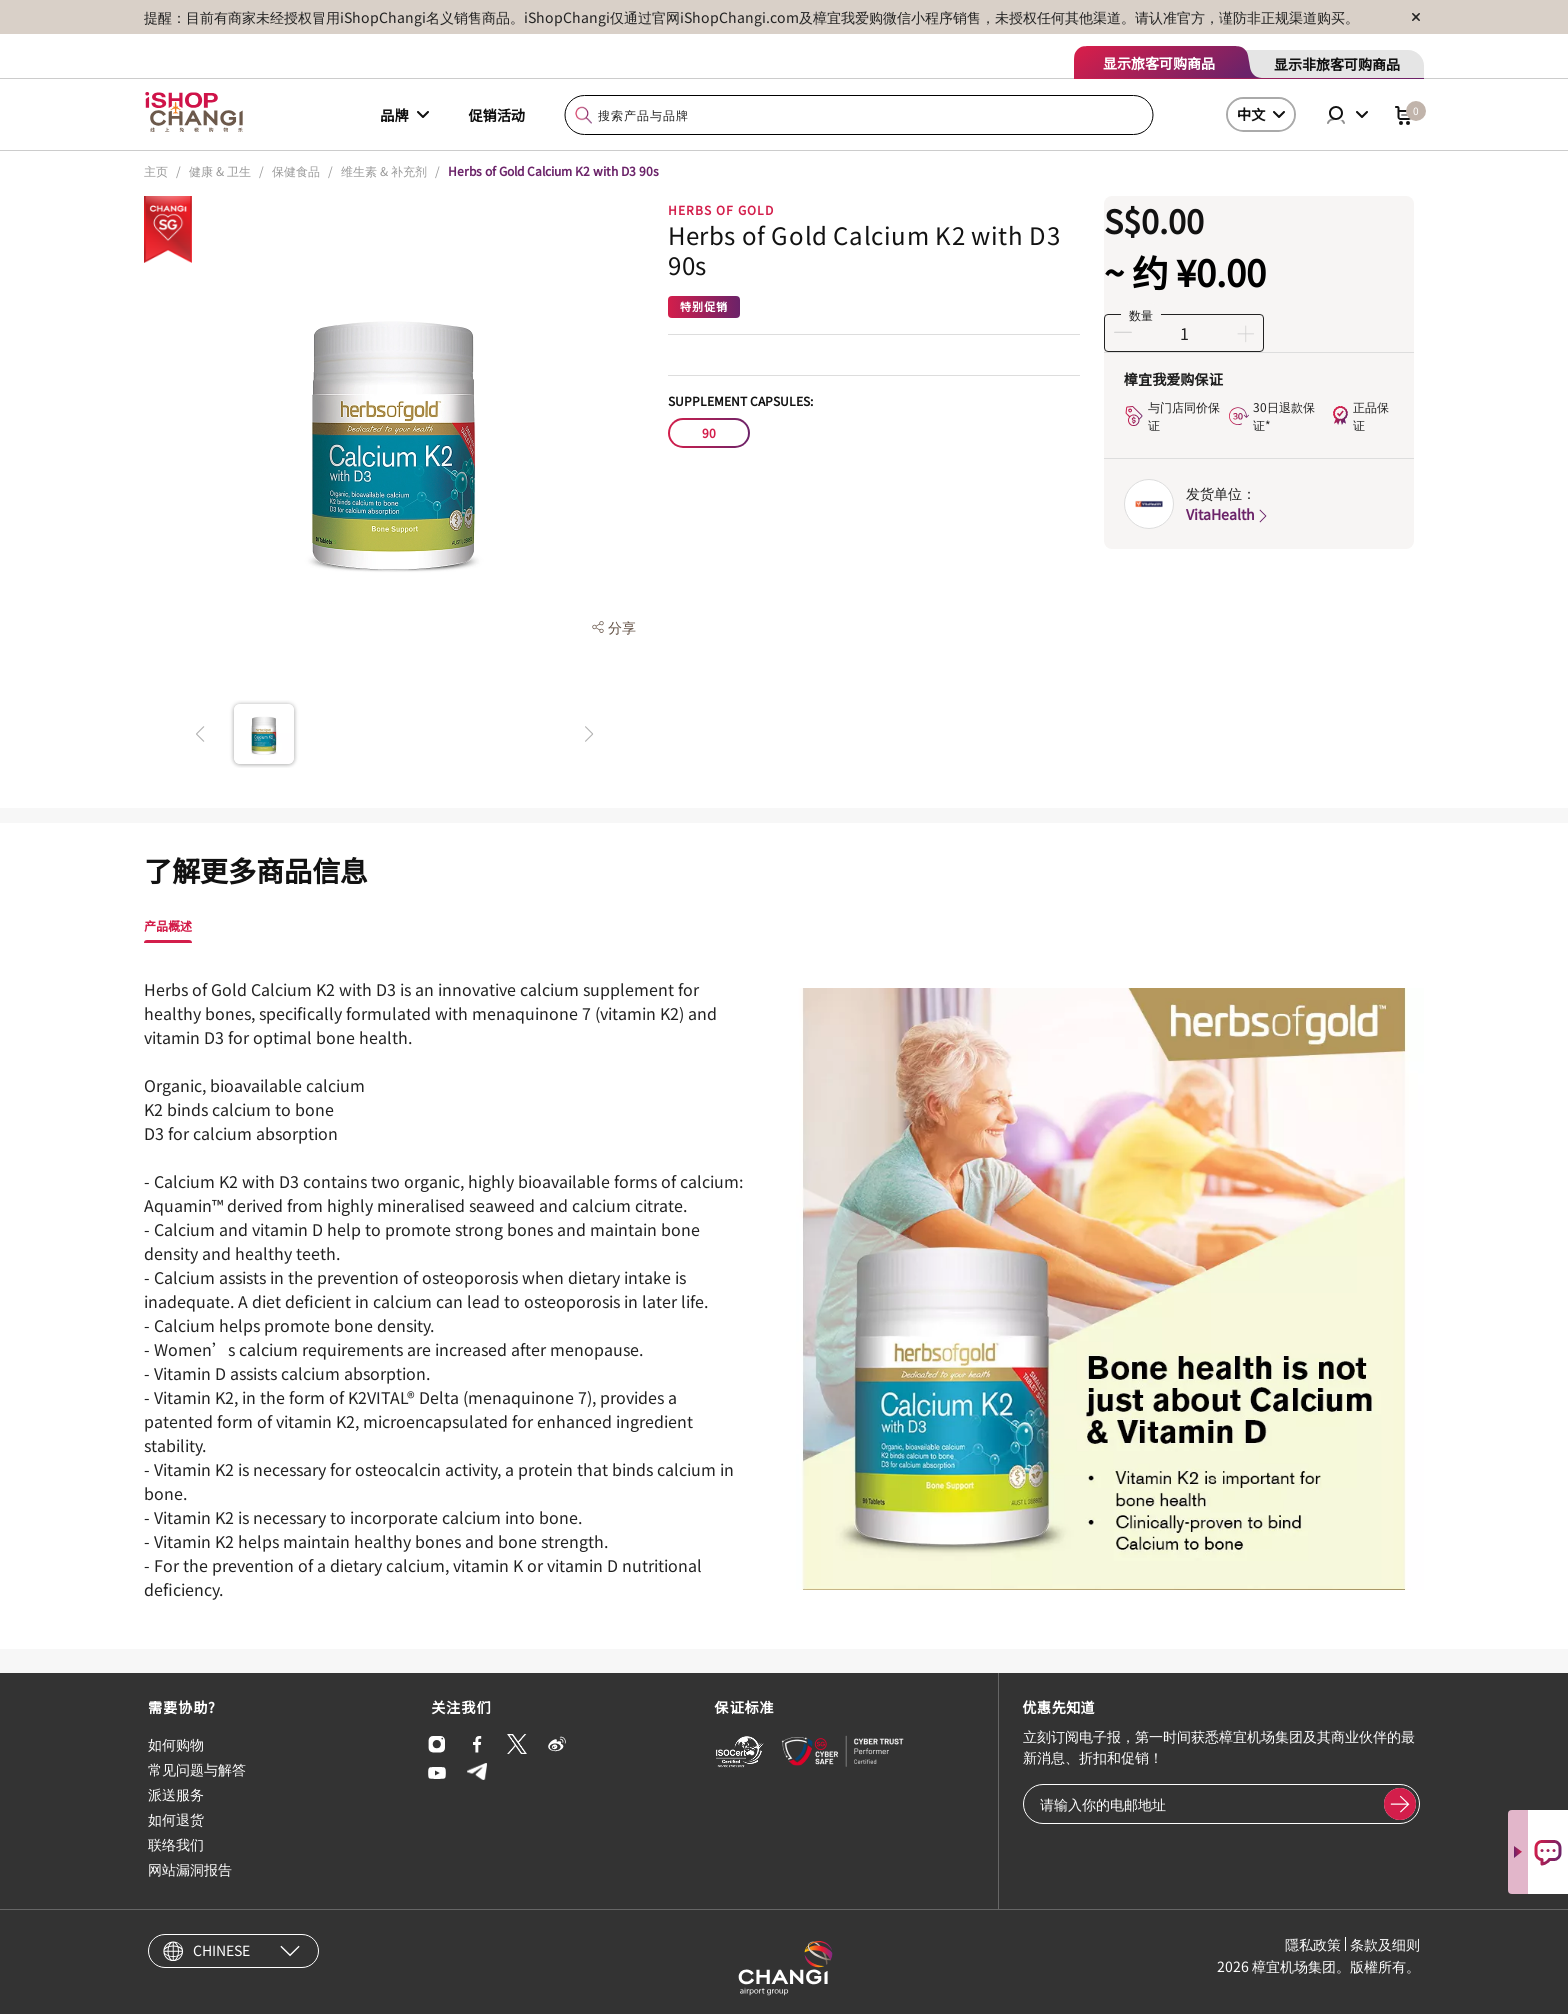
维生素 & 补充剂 (384, 170)
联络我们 (176, 1844)
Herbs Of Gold (721, 209)
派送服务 (176, 1794)
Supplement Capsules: (740, 400)
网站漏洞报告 (190, 1869)
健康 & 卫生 (220, 170)
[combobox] (859, 115)
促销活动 (497, 115)
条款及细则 (1385, 1944)
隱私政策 (1313, 1944)
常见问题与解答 (197, 1769)
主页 (156, 170)
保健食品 (296, 170)
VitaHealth (1228, 514)
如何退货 (176, 1819)
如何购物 (176, 1744)
